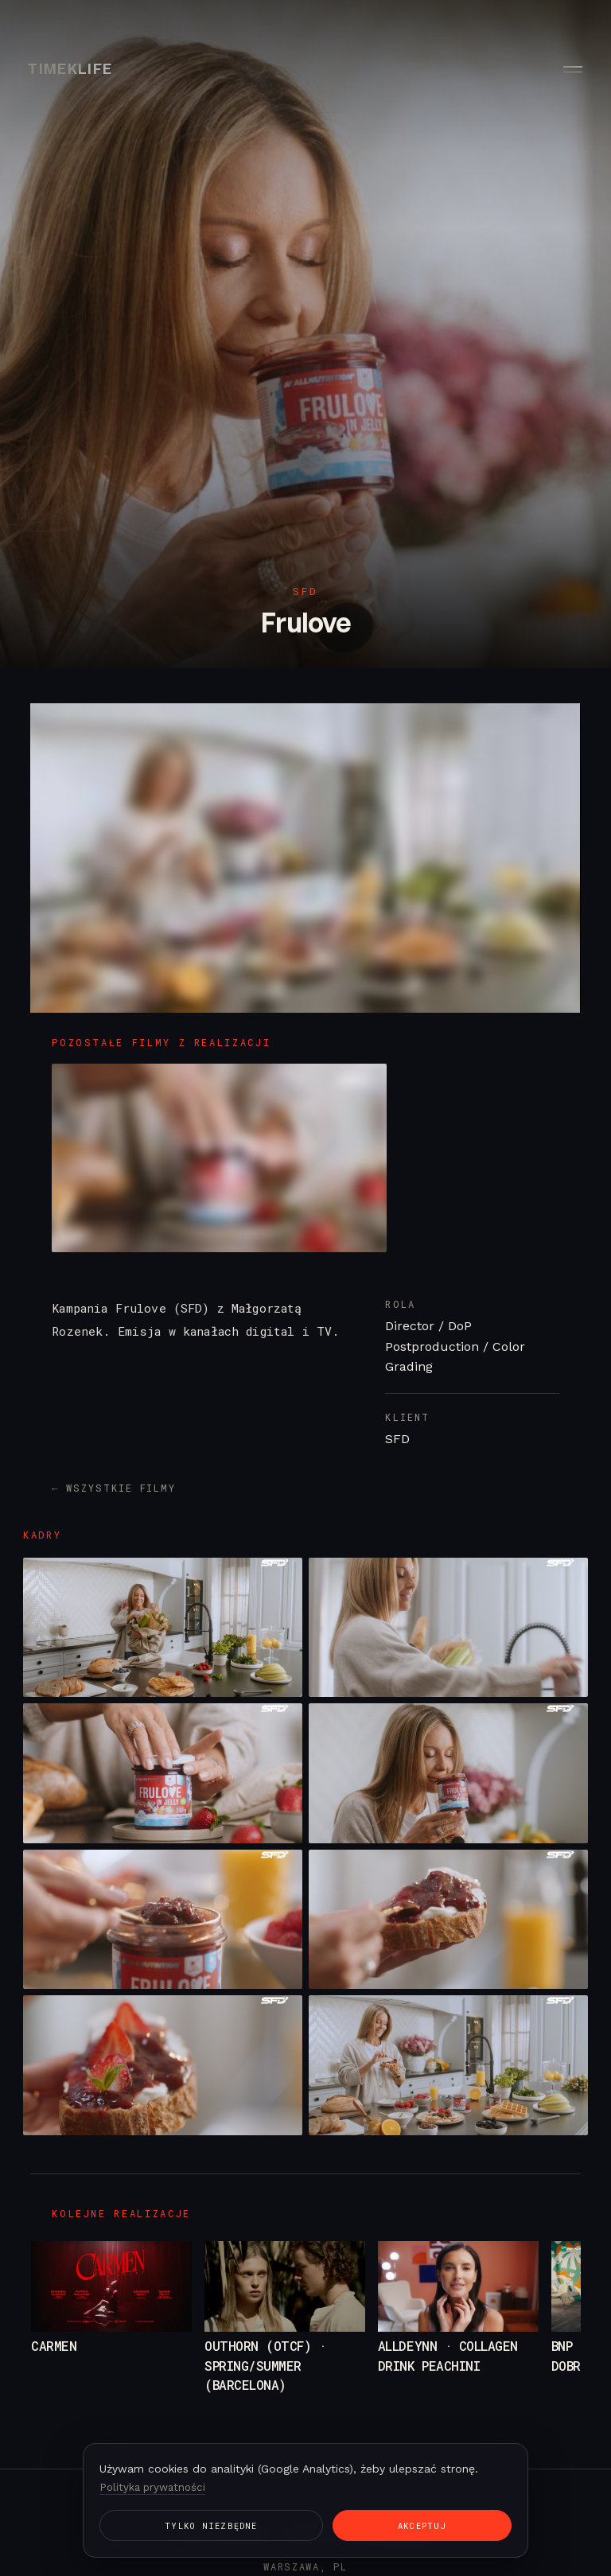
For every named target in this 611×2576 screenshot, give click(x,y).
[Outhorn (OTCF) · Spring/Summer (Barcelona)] (284, 2328)
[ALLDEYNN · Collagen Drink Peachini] (458, 2328)
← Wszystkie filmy (114, 1487)
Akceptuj (296, 2525)
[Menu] (571, 69)
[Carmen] (111, 2328)
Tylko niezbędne (170, 2525)
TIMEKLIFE (70, 69)
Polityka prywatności (155, 2485)
